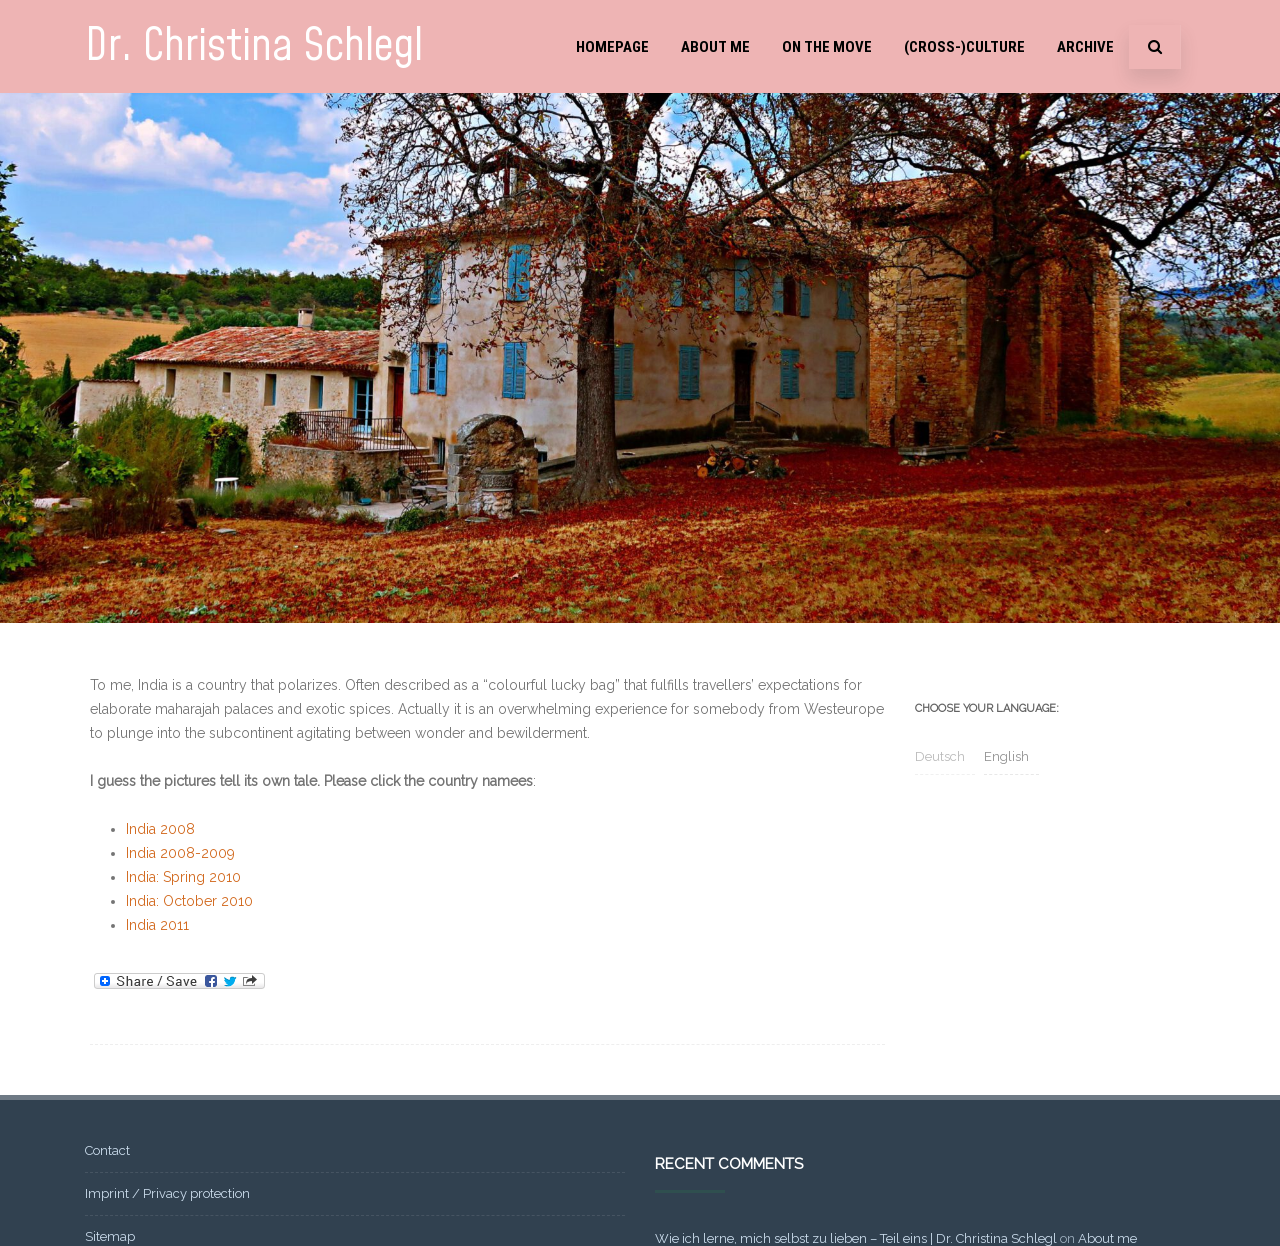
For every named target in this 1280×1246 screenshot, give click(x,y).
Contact (107, 1150)
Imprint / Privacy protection (167, 1193)
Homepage (612, 47)
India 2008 (160, 829)
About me (715, 47)
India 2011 (157, 925)
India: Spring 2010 (183, 877)
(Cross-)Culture (964, 47)
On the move (827, 47)
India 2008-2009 (180, 853)
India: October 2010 (189, 901)
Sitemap (110, 1236)
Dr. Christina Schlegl (254, 46)
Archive (1085, 47)
